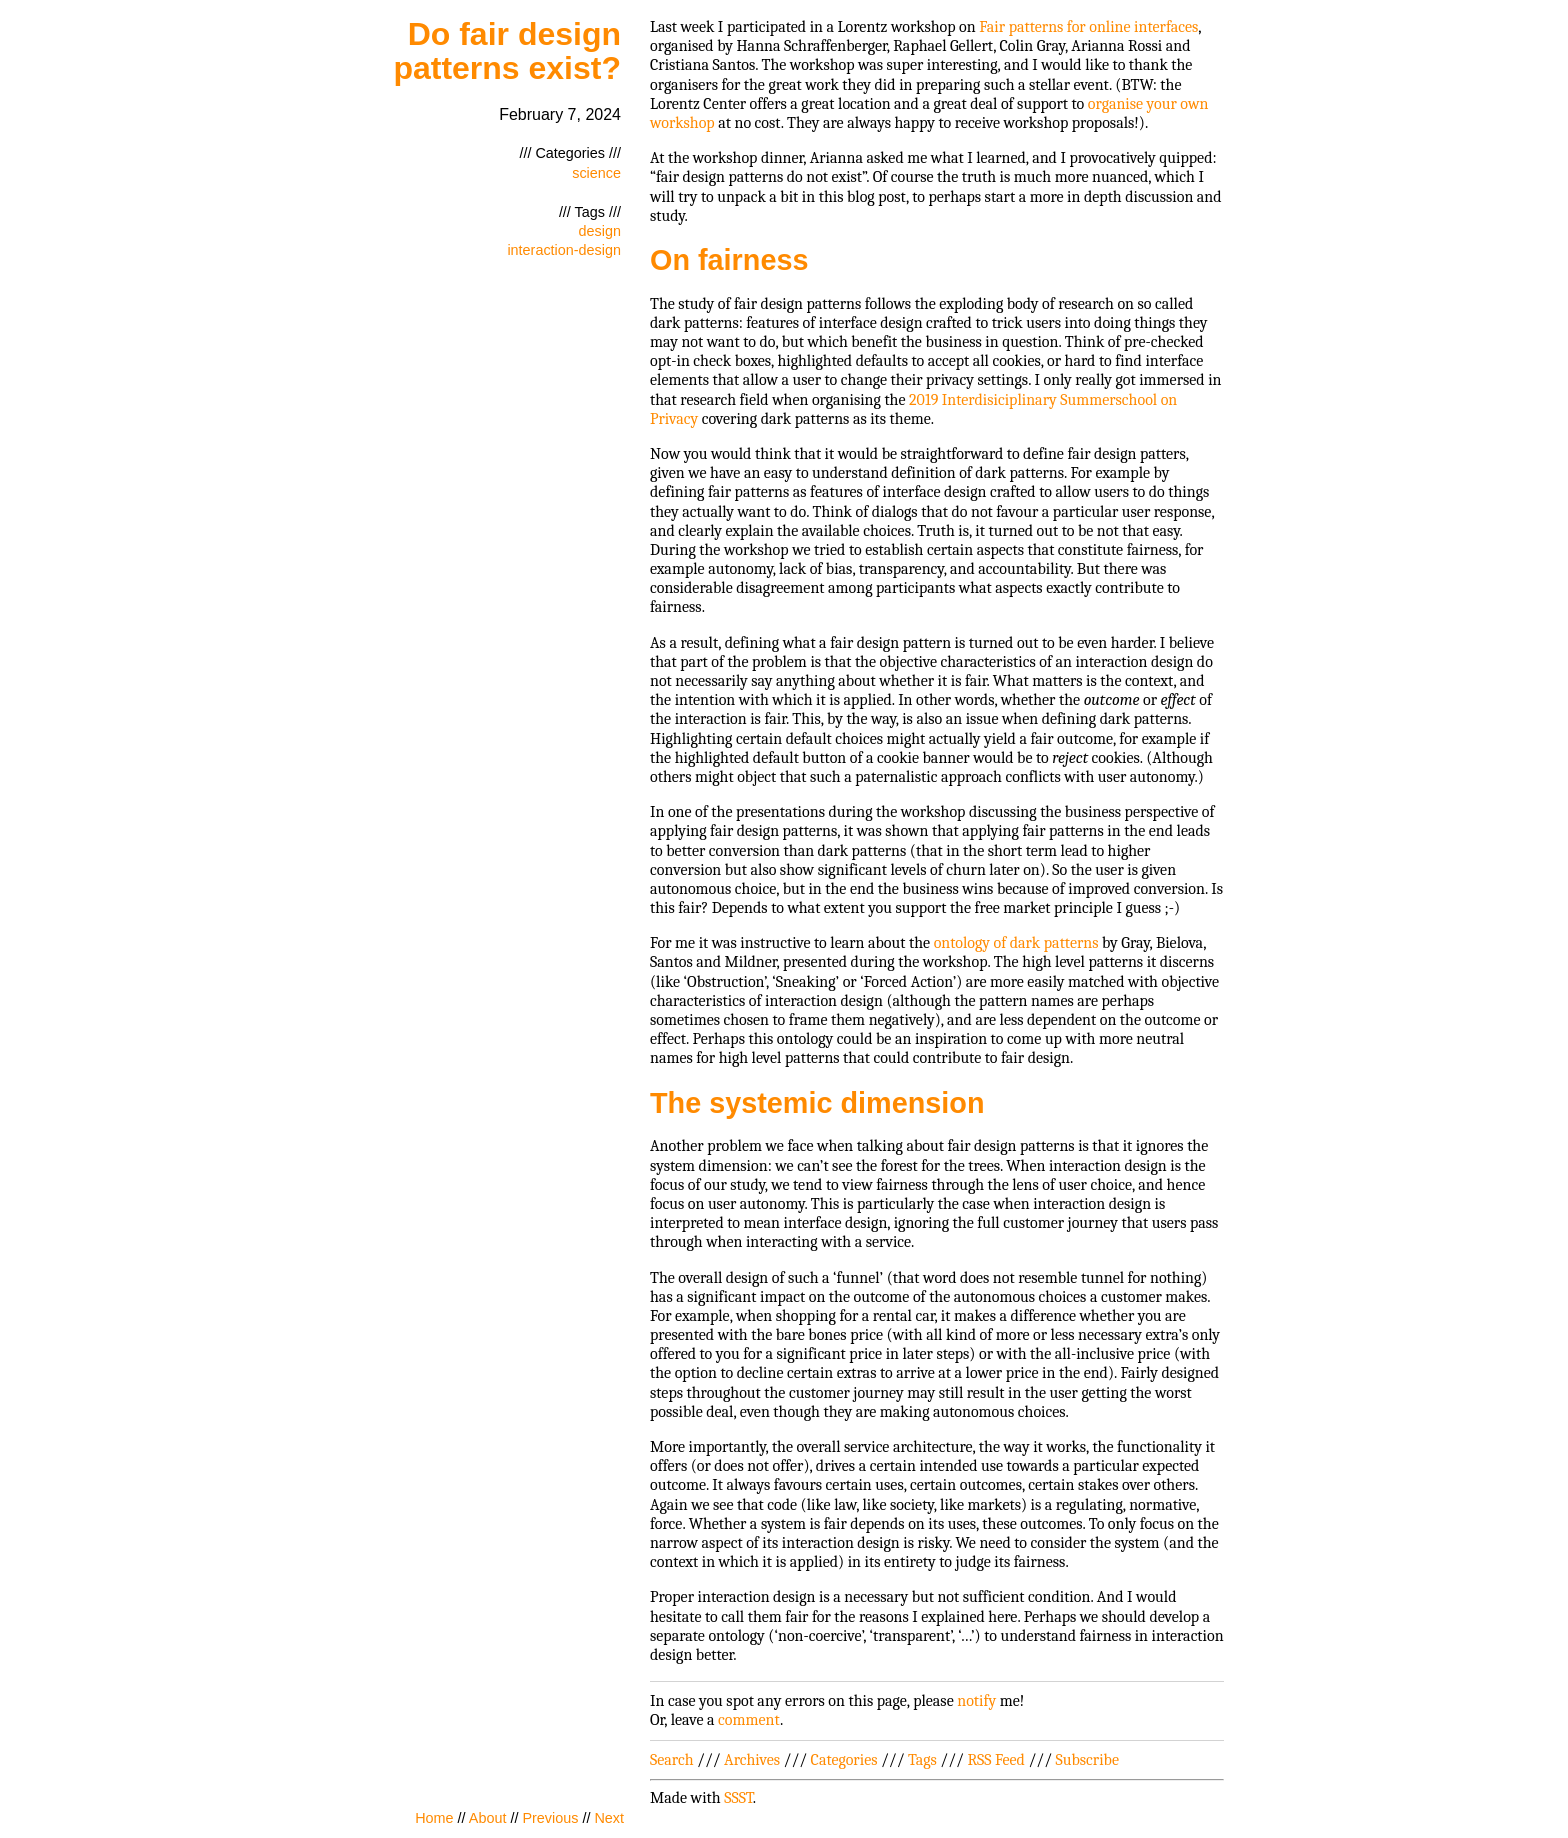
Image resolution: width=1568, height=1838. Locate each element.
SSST (738, 1798)
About (488, 1818)
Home (434, 1818)
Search (672, 1760)
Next (609, 1818)
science (596, 173)
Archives (752, 1760)
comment (749, 1720)
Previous (550, 1818)
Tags (922, 1760)
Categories (844, 1760)
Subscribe (1087, 1760)
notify (976, 1701)
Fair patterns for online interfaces (1088, 27)
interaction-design (564, 250)
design (600, 231)
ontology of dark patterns (1016, 943)
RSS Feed (996, 1760)
